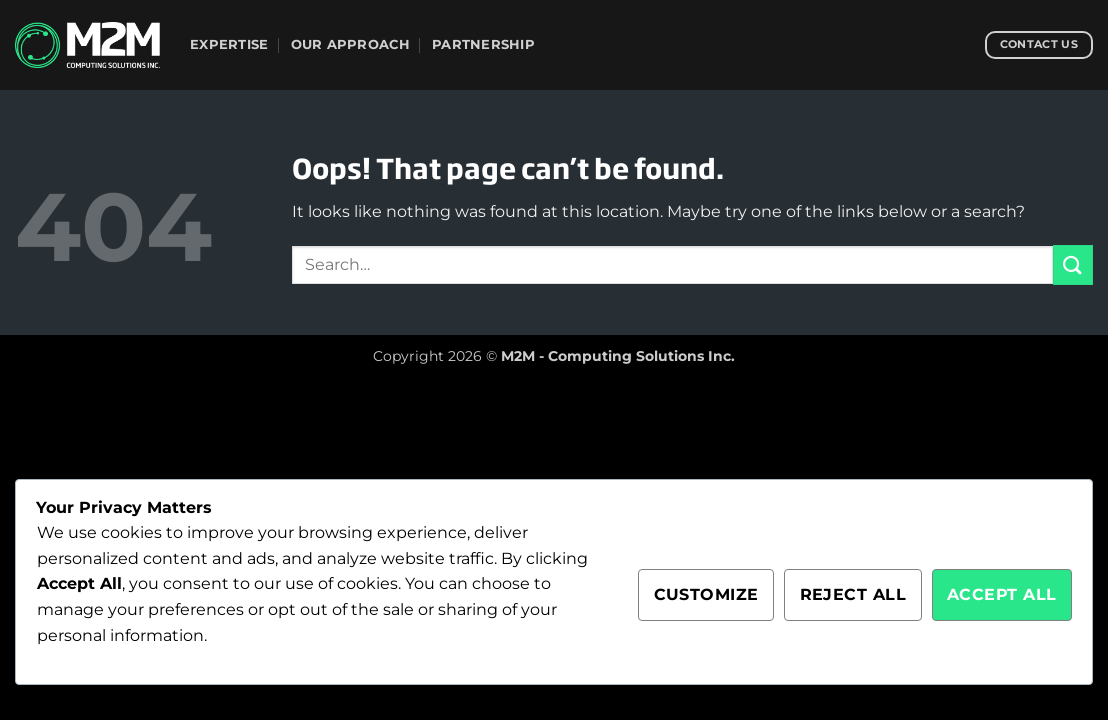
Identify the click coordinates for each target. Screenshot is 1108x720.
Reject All (853, 594)
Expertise (229, 44)
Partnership (483, 44)
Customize (706, 594)
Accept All (1002, 594)
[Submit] (1073, 264)
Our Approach (350, 44)
